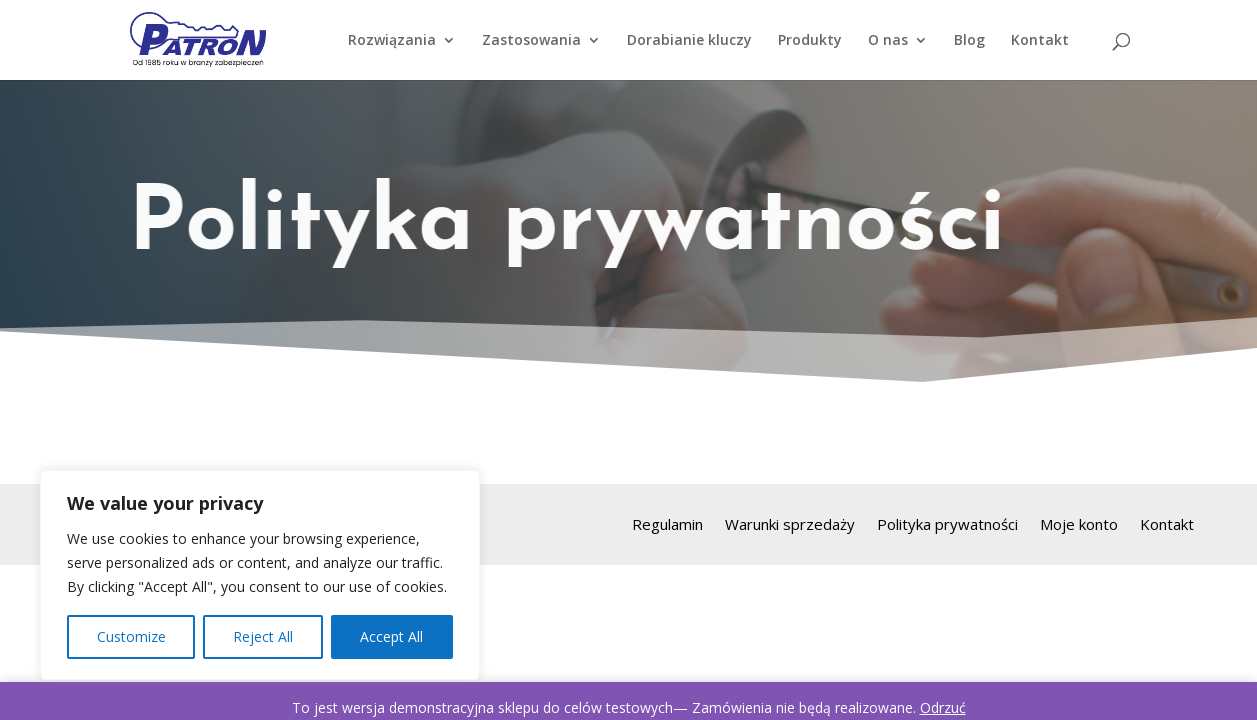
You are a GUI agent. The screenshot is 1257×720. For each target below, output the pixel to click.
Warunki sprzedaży (790, 526)
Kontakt (1040, 41)
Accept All (391, 636)
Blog (969, 41)
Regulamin (667, 526)
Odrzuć (943, 707)
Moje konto (1079, 526)
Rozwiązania (392, 41)
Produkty (810, 41)
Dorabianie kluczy (689, 41)
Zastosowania (531, 41)
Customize (131, 636)
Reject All (263, 636)
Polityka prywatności (947, 526)
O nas (888, 41)
